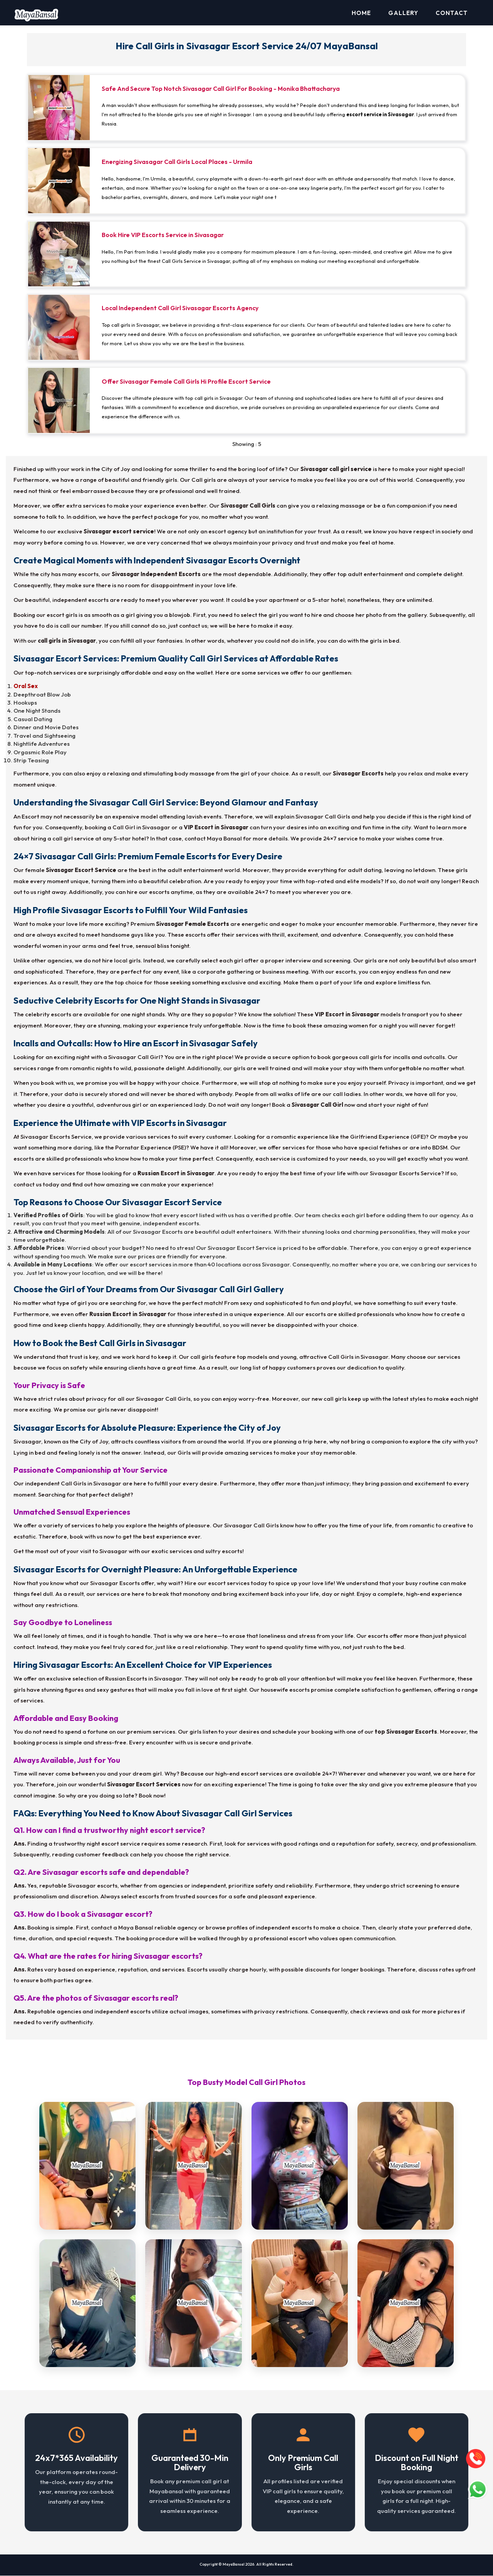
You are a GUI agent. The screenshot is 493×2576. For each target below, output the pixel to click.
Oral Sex (25, 686)
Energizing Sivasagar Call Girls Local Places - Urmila (177, 162)
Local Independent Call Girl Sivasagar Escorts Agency (180, 308)
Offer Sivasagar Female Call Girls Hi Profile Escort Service (186, 382)
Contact (452, 13)
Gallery (403, 13)
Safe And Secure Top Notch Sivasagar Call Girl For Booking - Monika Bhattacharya (221, 89)
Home (361, 13)
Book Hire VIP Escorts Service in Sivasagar (163, 235)
